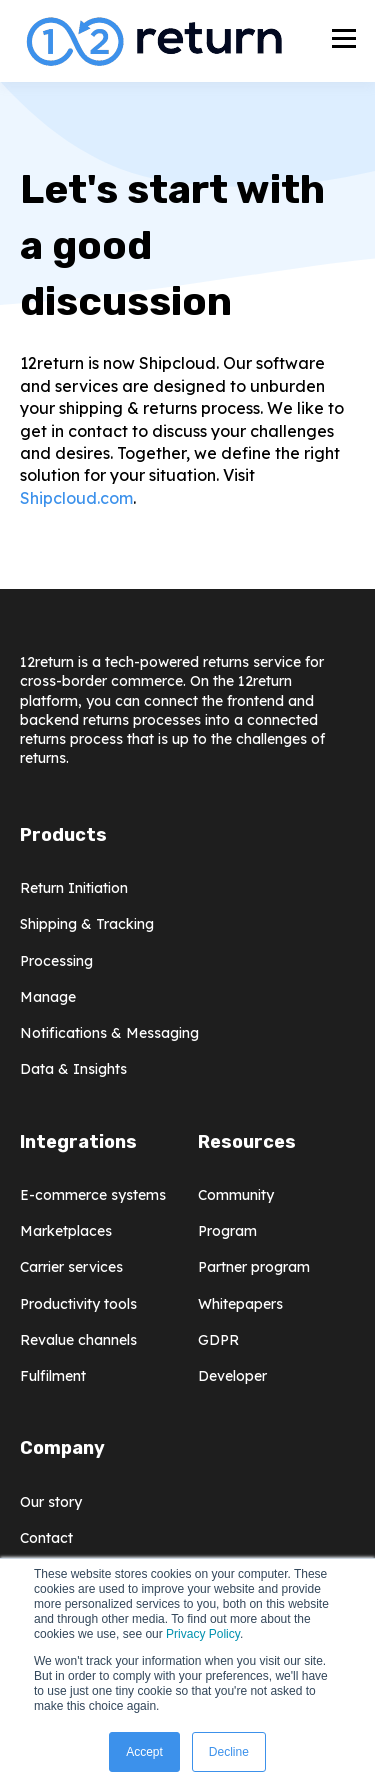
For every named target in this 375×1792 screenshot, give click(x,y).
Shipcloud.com (76, 498)
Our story (51, 1502)
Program (227, 1231)
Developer (232, 1376)
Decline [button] (229, 1752)
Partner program (254, 1267)
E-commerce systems (93, 1195)
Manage (48, 997)
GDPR (218, 1340)
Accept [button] (144, 1752)
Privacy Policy (203, 1634)
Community (236, 1195)
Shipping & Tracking (87, 924)
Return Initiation (74, 888)
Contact (46, 1538)
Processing (56, 961)
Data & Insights (73, 1069)
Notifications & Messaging (109, 1033)
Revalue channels (78, 1340)
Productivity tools (78, 1304)
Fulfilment (53, 1376)
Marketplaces (66, 1231)
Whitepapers (240, 1304)
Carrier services (71, 1267)
